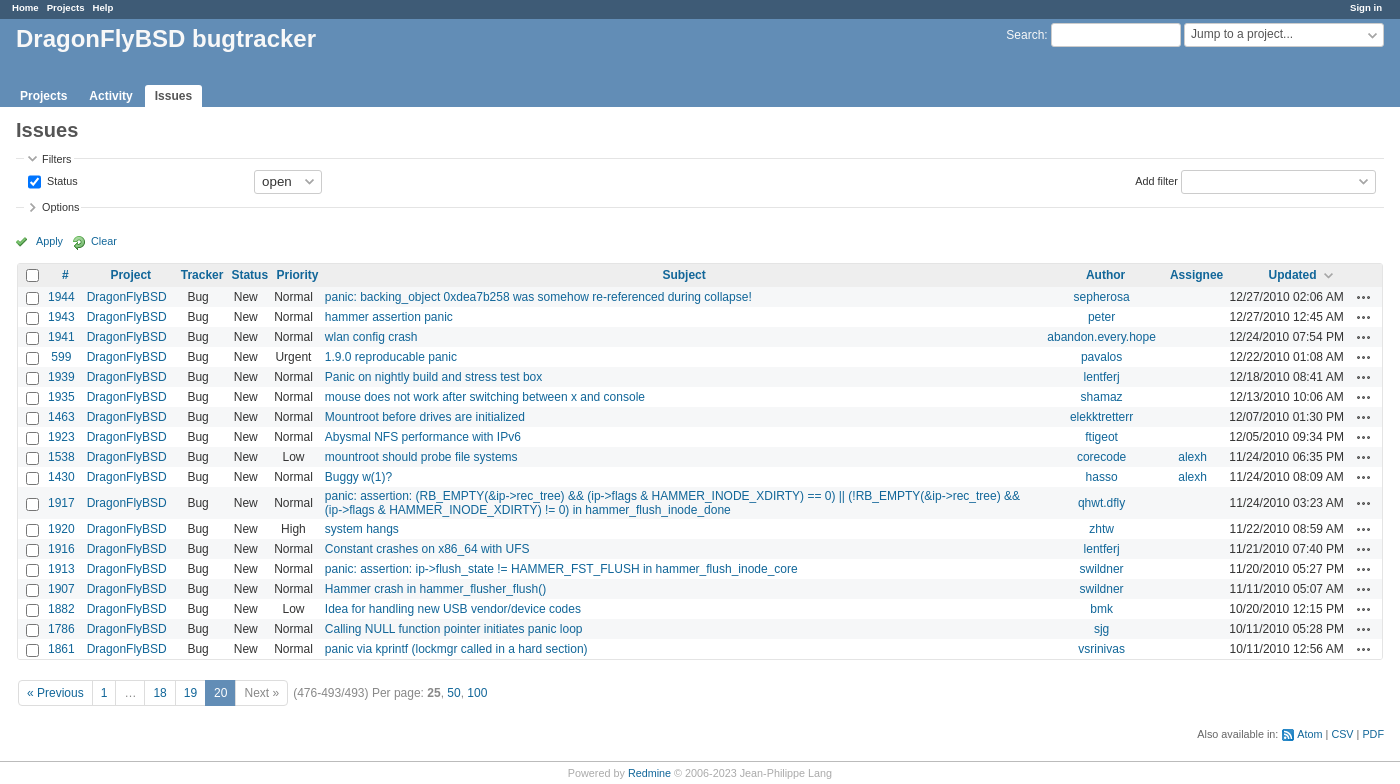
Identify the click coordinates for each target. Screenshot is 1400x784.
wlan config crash (371, 337)
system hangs (362, 529)
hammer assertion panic (389, 317)
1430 (61, 477)
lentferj (1102, 377)
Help (103, 7)
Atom (1309, 734)
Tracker (202, 275)
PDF (1373, 734)
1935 (61, 397)
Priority (297, 275)
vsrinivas (1101, 649)
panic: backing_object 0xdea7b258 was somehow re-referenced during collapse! (538, 297)
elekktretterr (1101, 417)
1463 (61, 417)
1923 (61, 437)
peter (1101, 317)
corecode (1101, 457)
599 (61, 357)
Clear (104, 241)
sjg (1101, 629)
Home (25, 7)
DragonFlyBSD (127, 297)
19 (190, 693)
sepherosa (1102, 297)
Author (1105, 275)
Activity (110, 96)
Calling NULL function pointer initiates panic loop (454, 629)
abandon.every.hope (1101, 337)
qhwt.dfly (1101, 503)
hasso (1102, 477)
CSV (1342, 734)
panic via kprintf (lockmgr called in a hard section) (456, 649)
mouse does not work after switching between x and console (485, 397)
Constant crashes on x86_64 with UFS (427, 549)
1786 (61, 629)
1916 (61, 549)
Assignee (1196, 275)
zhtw (1101, 529)
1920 (61, 529)
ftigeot (1101, 437)
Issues (173, 96)
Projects (66, 7)
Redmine (649, 773)
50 (453, 693)
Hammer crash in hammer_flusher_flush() (435, 589)
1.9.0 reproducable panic (391, 357)
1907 (61, 589)
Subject (683, 275)
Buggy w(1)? (358, 477)
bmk (1101, 609)
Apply (49, 241)
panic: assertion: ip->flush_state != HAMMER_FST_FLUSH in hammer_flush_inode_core (561, 569)
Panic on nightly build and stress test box (433, 377)
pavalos (1101, 357)
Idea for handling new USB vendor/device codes (453, 609)
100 (477, 693)
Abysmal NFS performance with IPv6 (423, 437)
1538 (61, 457)
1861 (61, 649)
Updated (1293, 275)
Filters (56, 159)
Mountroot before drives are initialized (425, 417)
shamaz (1102, 397)
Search (1025, 35)
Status (61, 180)
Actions (1364, 297)
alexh (1192, 457)
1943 (61, 317)
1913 (61, 569)
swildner (1102, 569)
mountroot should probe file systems (421, 457)
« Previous (55, 693)
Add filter (1156, 180)
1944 (61, 297)
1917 (61, 503)
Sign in (1366, 7)
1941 (61, 337)
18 (159, 693)
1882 (61, 609)
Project (130, 275)
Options (60, 207)
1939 (61, 377)
